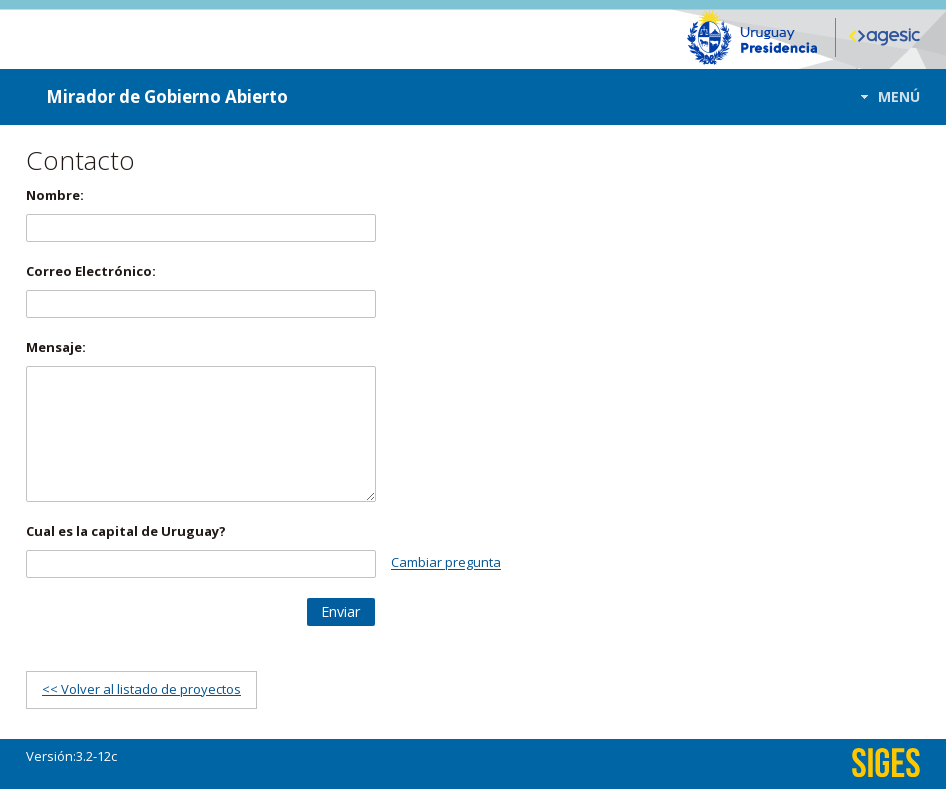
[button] (884, 96)
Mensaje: (56, 347)
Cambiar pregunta (446, 563)
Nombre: (55, 195)
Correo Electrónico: (91, 271)
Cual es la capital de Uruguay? (126, 531)
